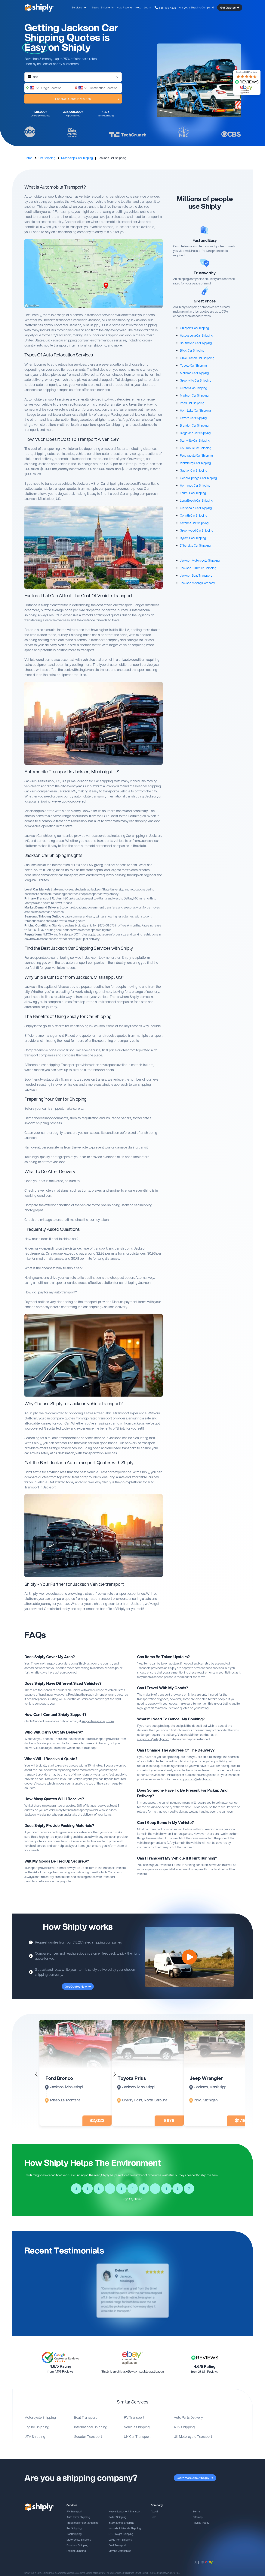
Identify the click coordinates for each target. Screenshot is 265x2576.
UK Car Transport (137, 2436)
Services (79, 7)
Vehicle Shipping (137, 2426)
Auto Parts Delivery (188, 2417)
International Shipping (90, 2426)
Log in (147, 7)
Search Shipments (103, 7)
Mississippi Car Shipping (77, 158)
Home (28, 158)
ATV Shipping (184, 2426)
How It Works (124, 7)
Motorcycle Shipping (40, 2417)
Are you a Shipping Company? (196, 7)
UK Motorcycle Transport (193, 2436)
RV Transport (134, 2417)
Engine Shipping (36, 2426)
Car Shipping (47, 158)
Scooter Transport (88, 2436)
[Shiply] (39, 7)
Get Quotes (229, 7)
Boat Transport (85, 2417)
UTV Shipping (34, 2436)
